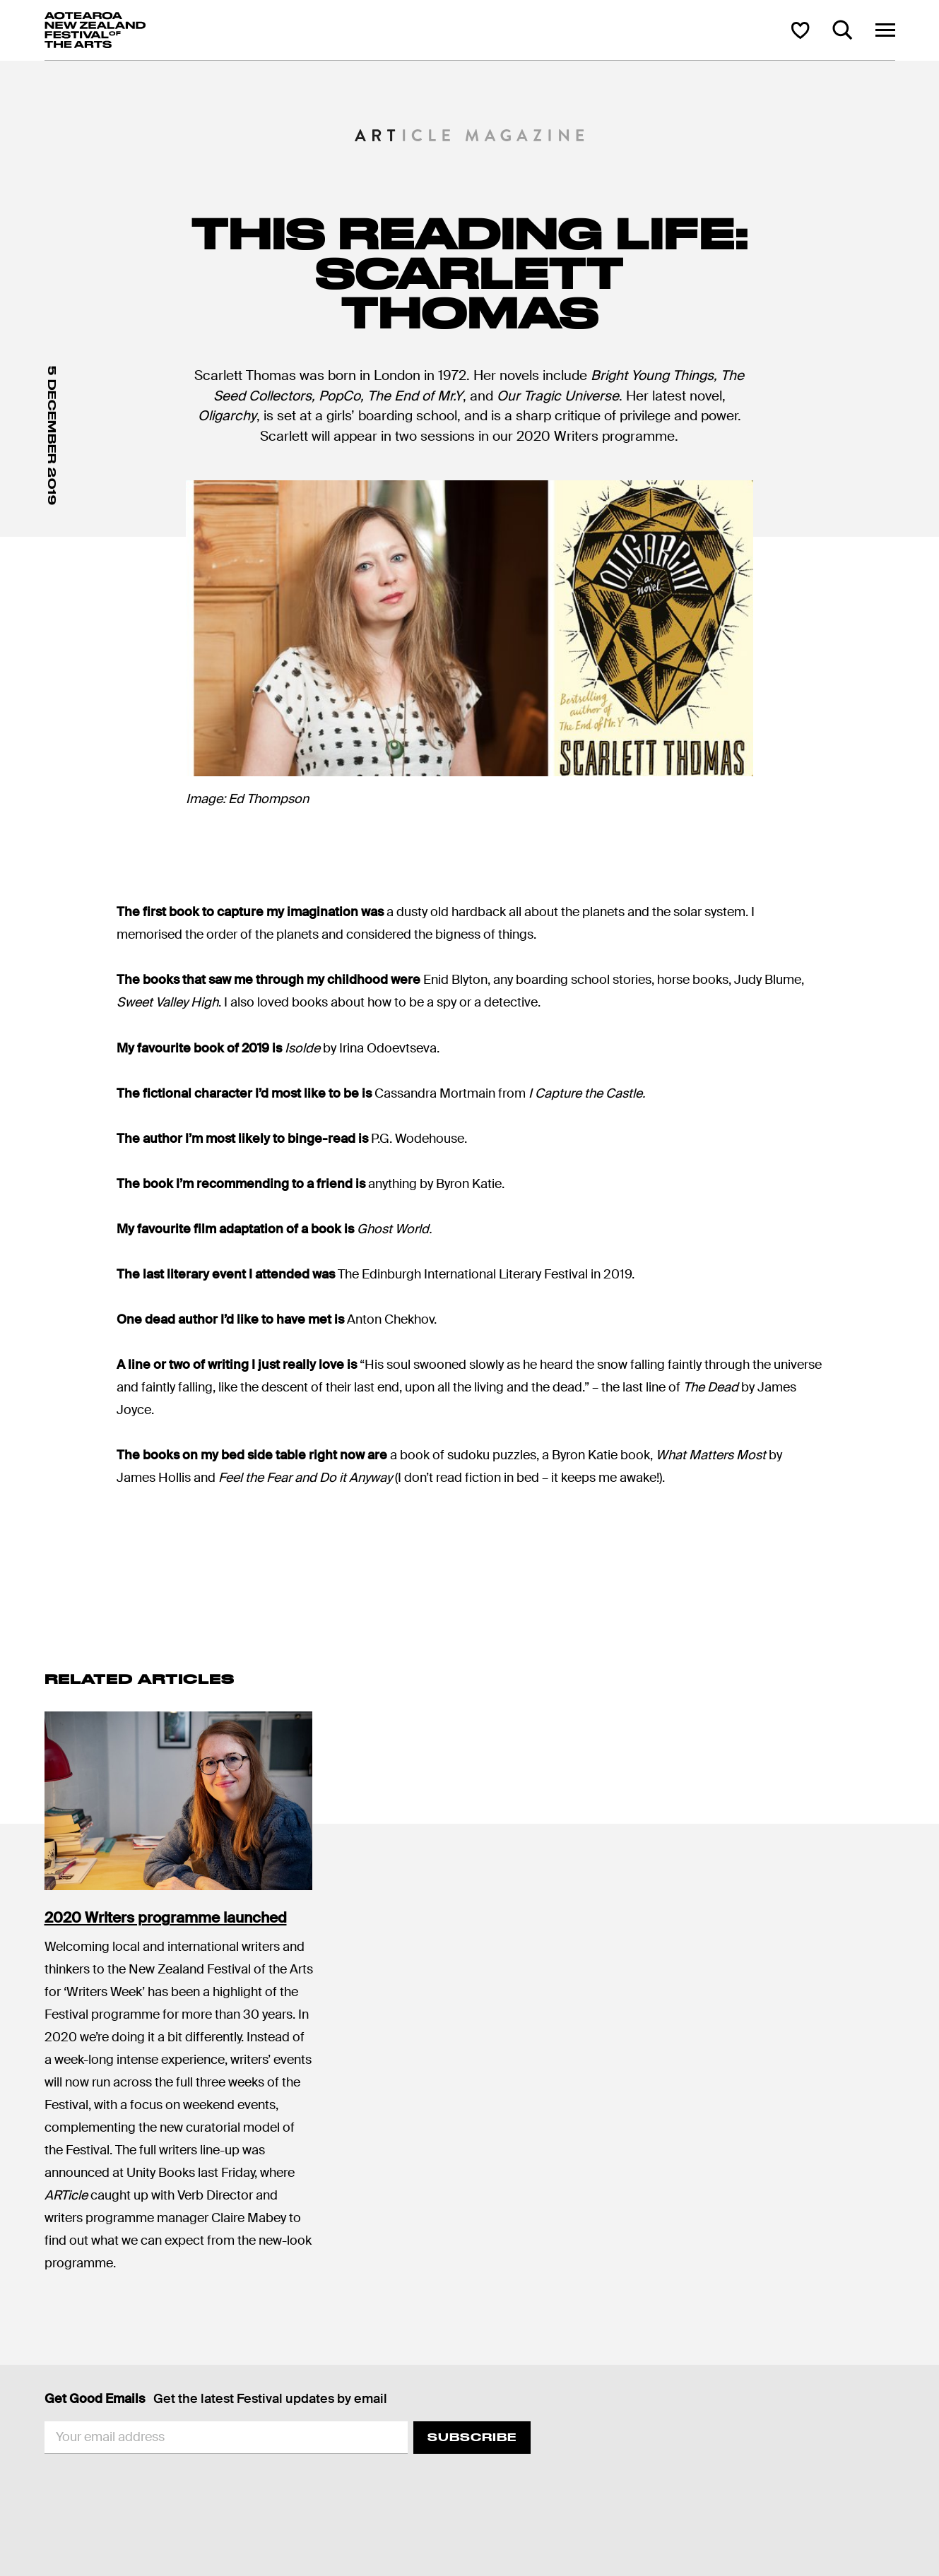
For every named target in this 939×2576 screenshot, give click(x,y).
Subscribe (471, 2437)
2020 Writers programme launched (166, 1918)
